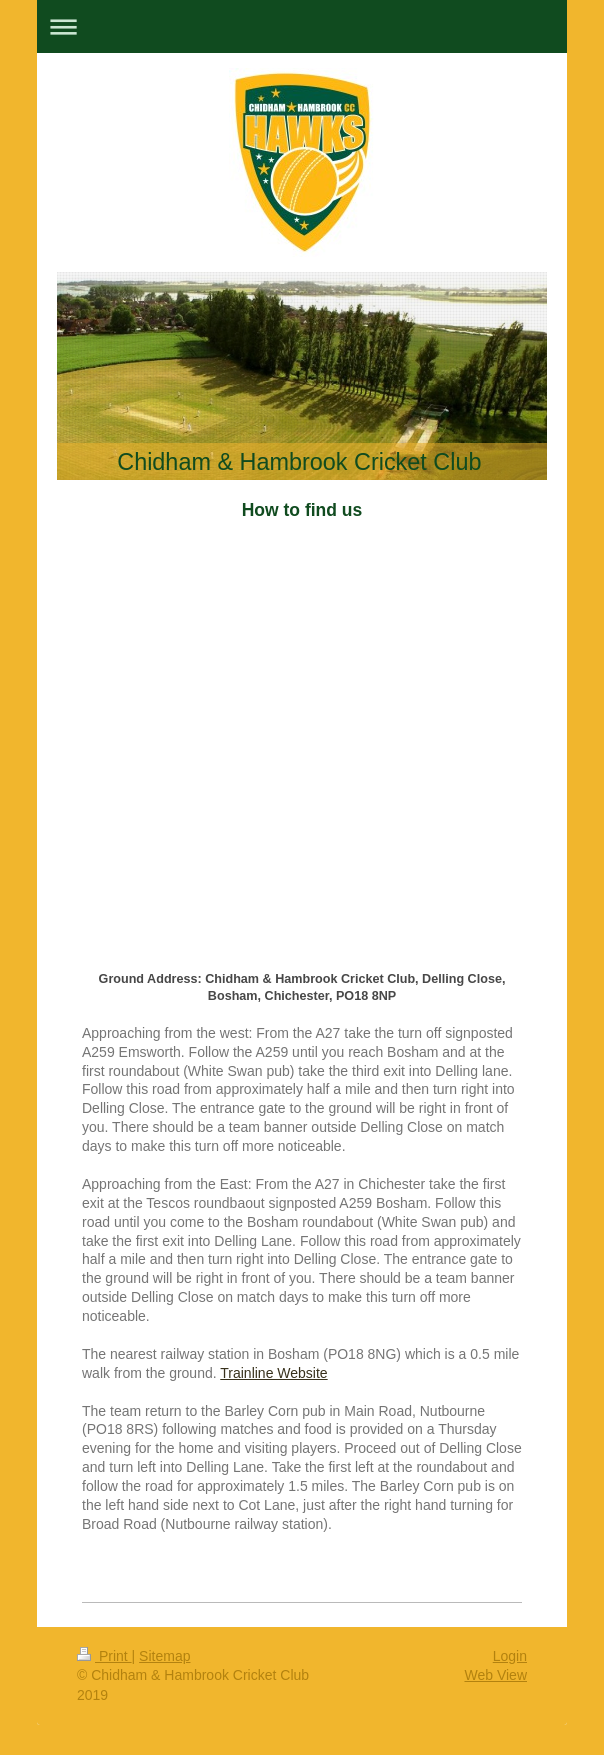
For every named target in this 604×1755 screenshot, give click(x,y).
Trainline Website (273, 1373)
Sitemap (164, 1656)
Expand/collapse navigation (302, 26)
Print (104, 1656)
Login (510, 1656)
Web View (495, 1675)
